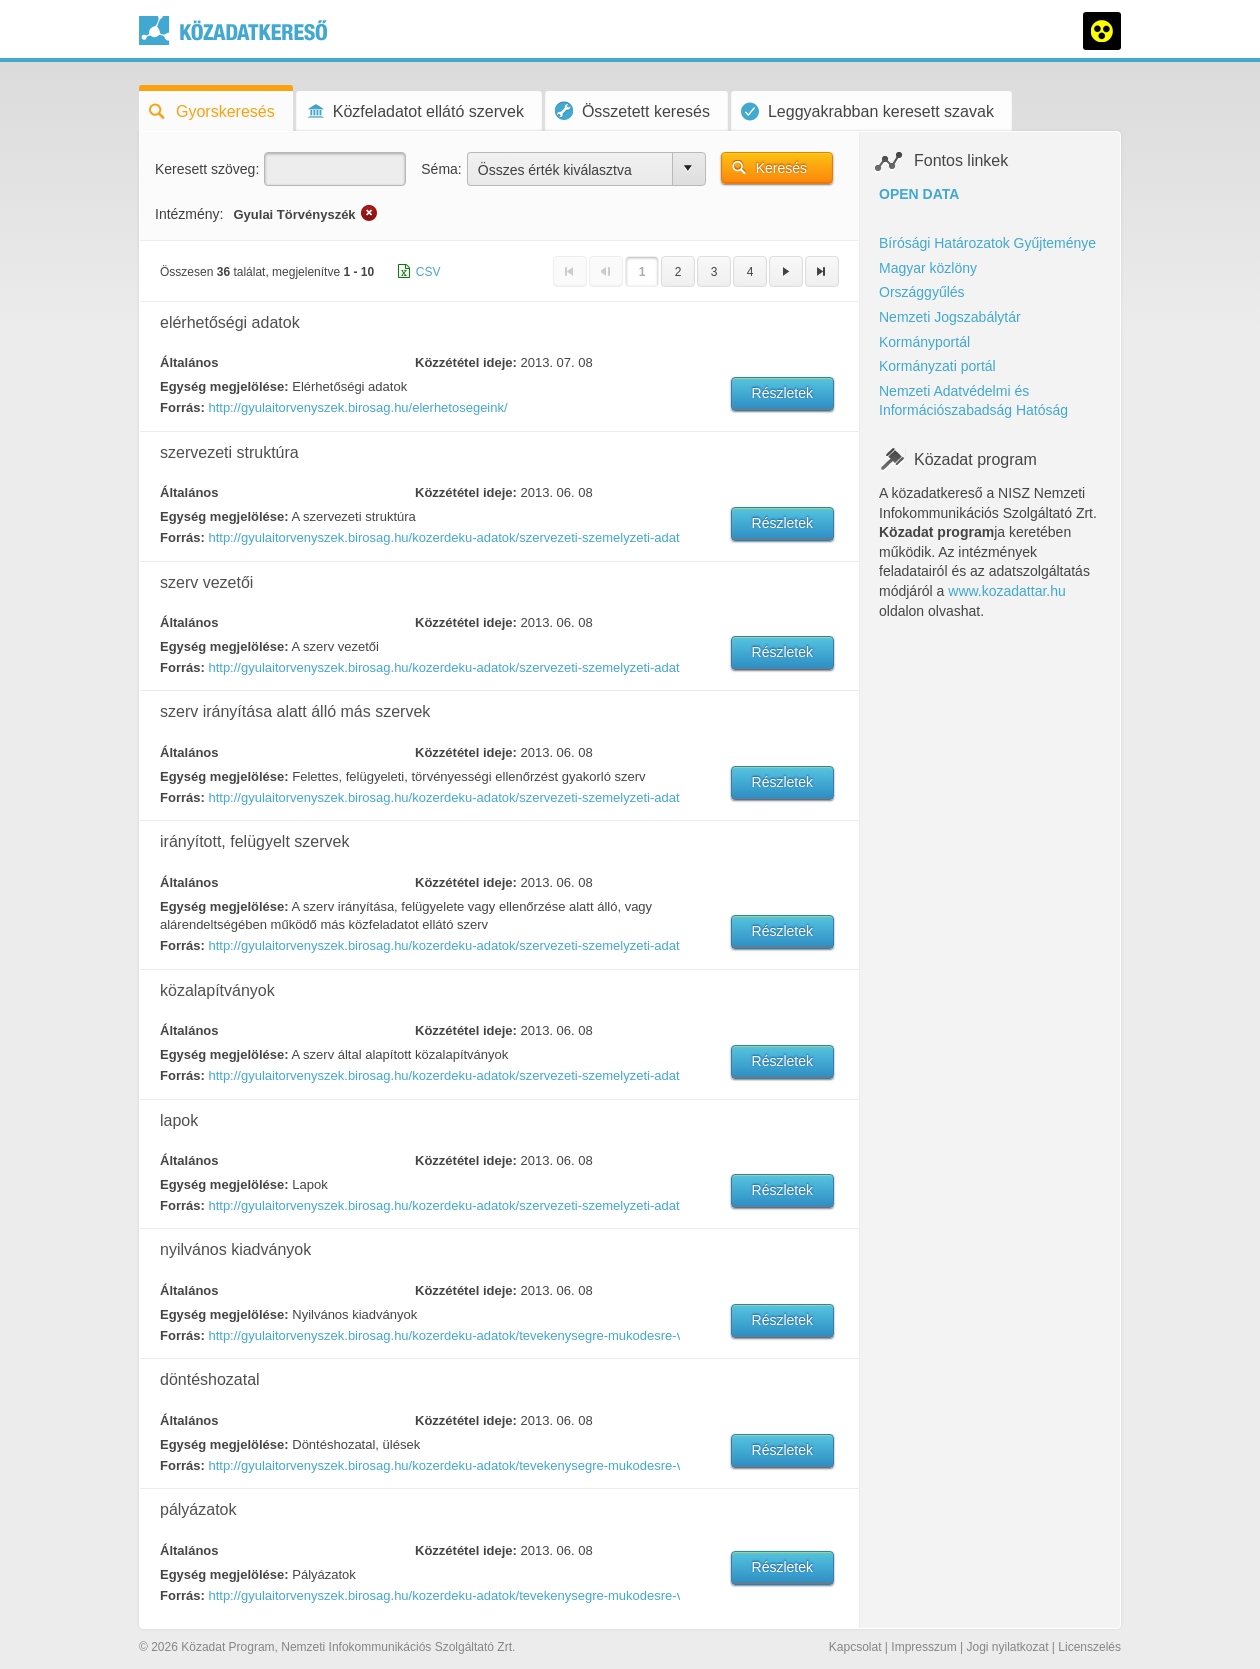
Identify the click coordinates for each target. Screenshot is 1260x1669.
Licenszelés (1089, 1647)
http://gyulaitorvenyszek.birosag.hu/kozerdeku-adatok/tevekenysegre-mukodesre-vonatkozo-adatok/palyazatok (443, 1595)
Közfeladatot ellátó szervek (415, 111)
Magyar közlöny (928, 268)
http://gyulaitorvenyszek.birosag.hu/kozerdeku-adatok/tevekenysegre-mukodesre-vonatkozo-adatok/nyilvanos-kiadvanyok (443, 1335)
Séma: (441, 169)
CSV (428, 272)
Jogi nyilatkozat (1007, 1647)
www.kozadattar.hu (1007, 591)
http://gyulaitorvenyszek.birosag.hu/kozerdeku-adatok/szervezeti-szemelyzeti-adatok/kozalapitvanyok (443, 1075)
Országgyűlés (922, 292)
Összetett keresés (632, 110)
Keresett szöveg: (207, 169)
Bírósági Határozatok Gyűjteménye (987, 243)
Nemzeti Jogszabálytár (950, 317)
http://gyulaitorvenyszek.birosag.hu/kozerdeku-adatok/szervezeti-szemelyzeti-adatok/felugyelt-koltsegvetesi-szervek (443, 945)
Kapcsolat (855, 1647)
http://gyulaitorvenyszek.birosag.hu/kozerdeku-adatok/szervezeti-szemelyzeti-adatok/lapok (443, 1205)
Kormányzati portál (937, 366)
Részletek (782, 393)
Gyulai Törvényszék (294, 214)
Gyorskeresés (212, 111)
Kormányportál (924, 342)
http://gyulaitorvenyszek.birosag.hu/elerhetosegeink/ (357, 407)
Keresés (781, 168)
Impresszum (923, 1647)
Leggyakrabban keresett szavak (867, 111)
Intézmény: (189, 214)
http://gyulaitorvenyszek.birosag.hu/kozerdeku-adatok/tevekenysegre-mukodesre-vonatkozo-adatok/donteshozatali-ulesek (443, 1465)
